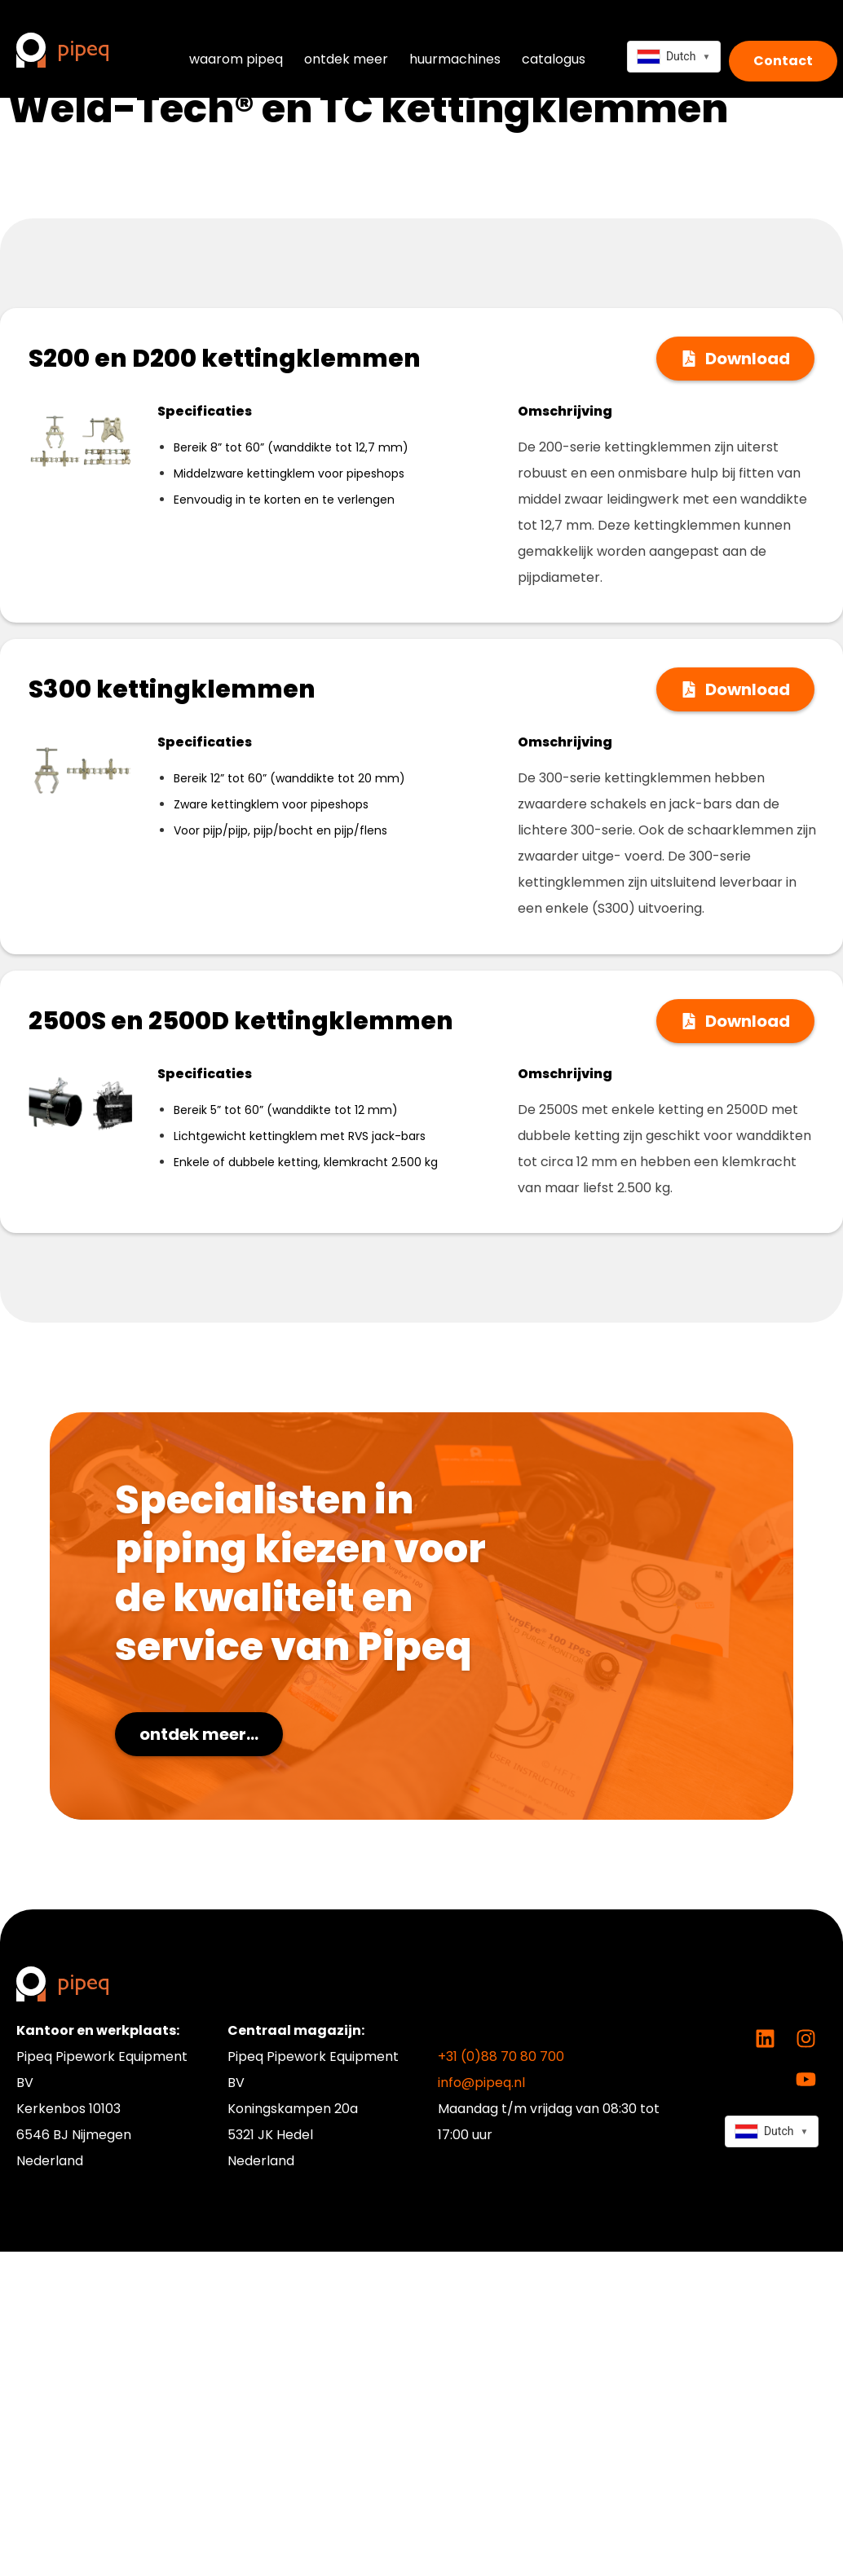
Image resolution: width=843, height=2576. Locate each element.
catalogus (553, 59)
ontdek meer (346, 59)
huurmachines (455, 59)
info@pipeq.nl (481, 2082)
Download (747, 358)
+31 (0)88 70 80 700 (501, 2056)
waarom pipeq (236, 59)
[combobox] (674, 57)
